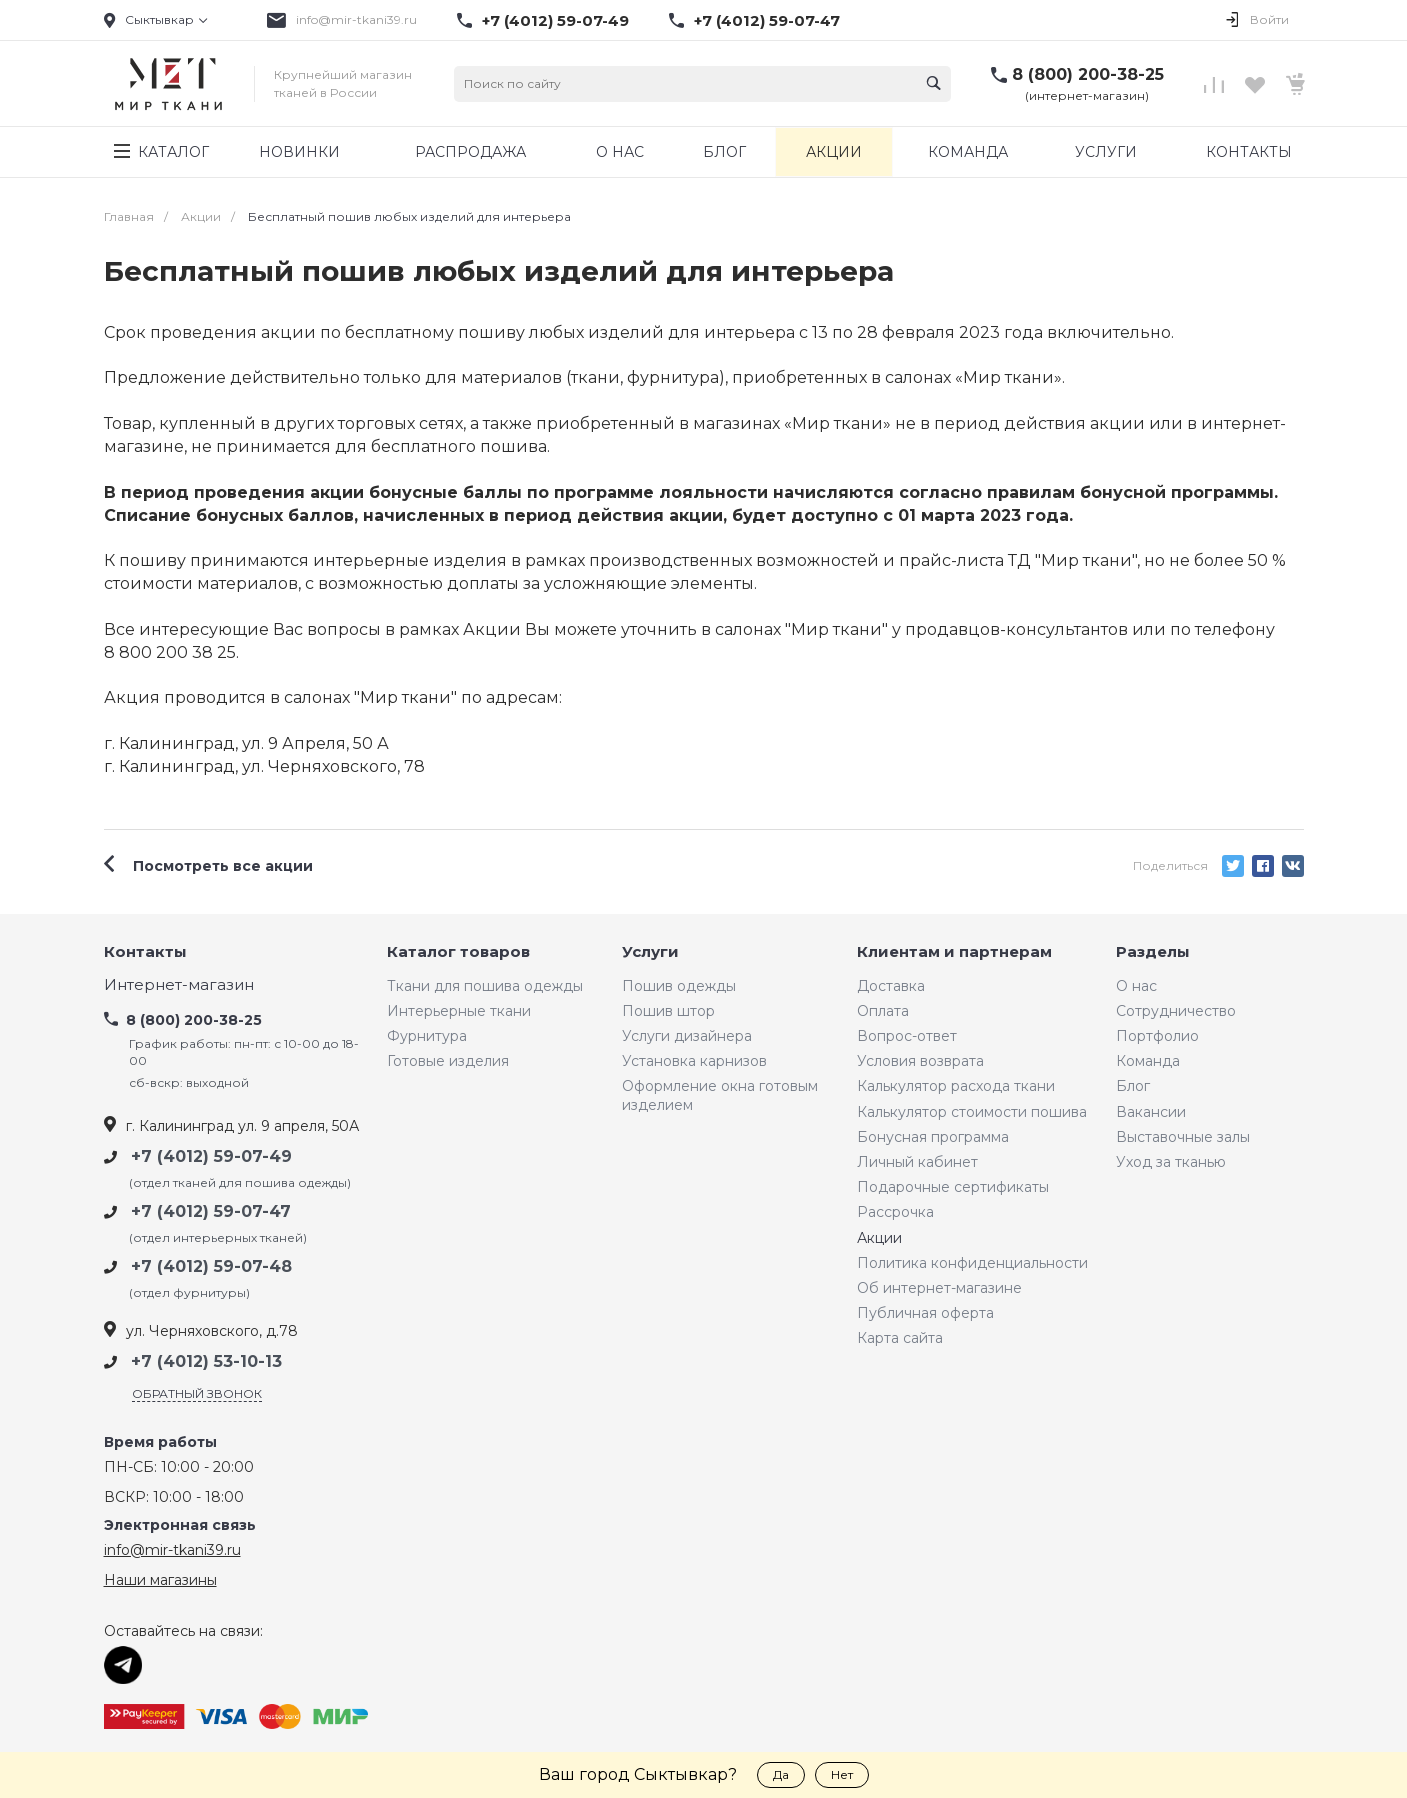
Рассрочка (895, 1212)
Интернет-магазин (179, 985)
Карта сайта (900, 1338)
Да (781, 1774)
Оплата (883, 1011)
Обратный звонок (197, 1393)
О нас (1136, 986)
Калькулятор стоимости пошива (972, 1112)
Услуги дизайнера (687, 1036)
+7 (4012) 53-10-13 (206, 1361)
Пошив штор (668, 1011)
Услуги (650, 952)
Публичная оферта (925, 1313)
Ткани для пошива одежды (485, 986)
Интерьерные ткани (459, 1011)
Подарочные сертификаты (953, 1187)
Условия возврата (920, 1061)
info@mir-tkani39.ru (356, 19)
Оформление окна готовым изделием (720, 1095)
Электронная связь (180, 1525)
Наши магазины (160, 1580)
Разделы (1153, 952)
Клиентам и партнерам (954, 952)
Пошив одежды (679, 986)
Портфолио (1157, 1036)
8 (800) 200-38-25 (1088, 74)
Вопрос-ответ (907, 1036)
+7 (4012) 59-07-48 (211, 1266)
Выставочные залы (1183, 1137)
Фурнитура (427, 1036)
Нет (842, 1774)
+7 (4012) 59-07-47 (767, 21)
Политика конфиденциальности (972, 1263)
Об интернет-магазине (939, 1288)
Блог (1133, 1086)
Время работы (160, 1442)
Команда (1148, 1061)
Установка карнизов (694, 1061)
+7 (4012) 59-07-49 (555, 21)
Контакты (145, 952)
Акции (879, 1238)
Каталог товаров (458, 952)
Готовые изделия (448, 1061)
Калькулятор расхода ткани (956, 1086)
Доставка (891, 986)
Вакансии (1151, 1112)
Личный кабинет (917, 1162)
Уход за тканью (1171, 1162)
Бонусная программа (933, 1137)
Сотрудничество (1176, 1011)
